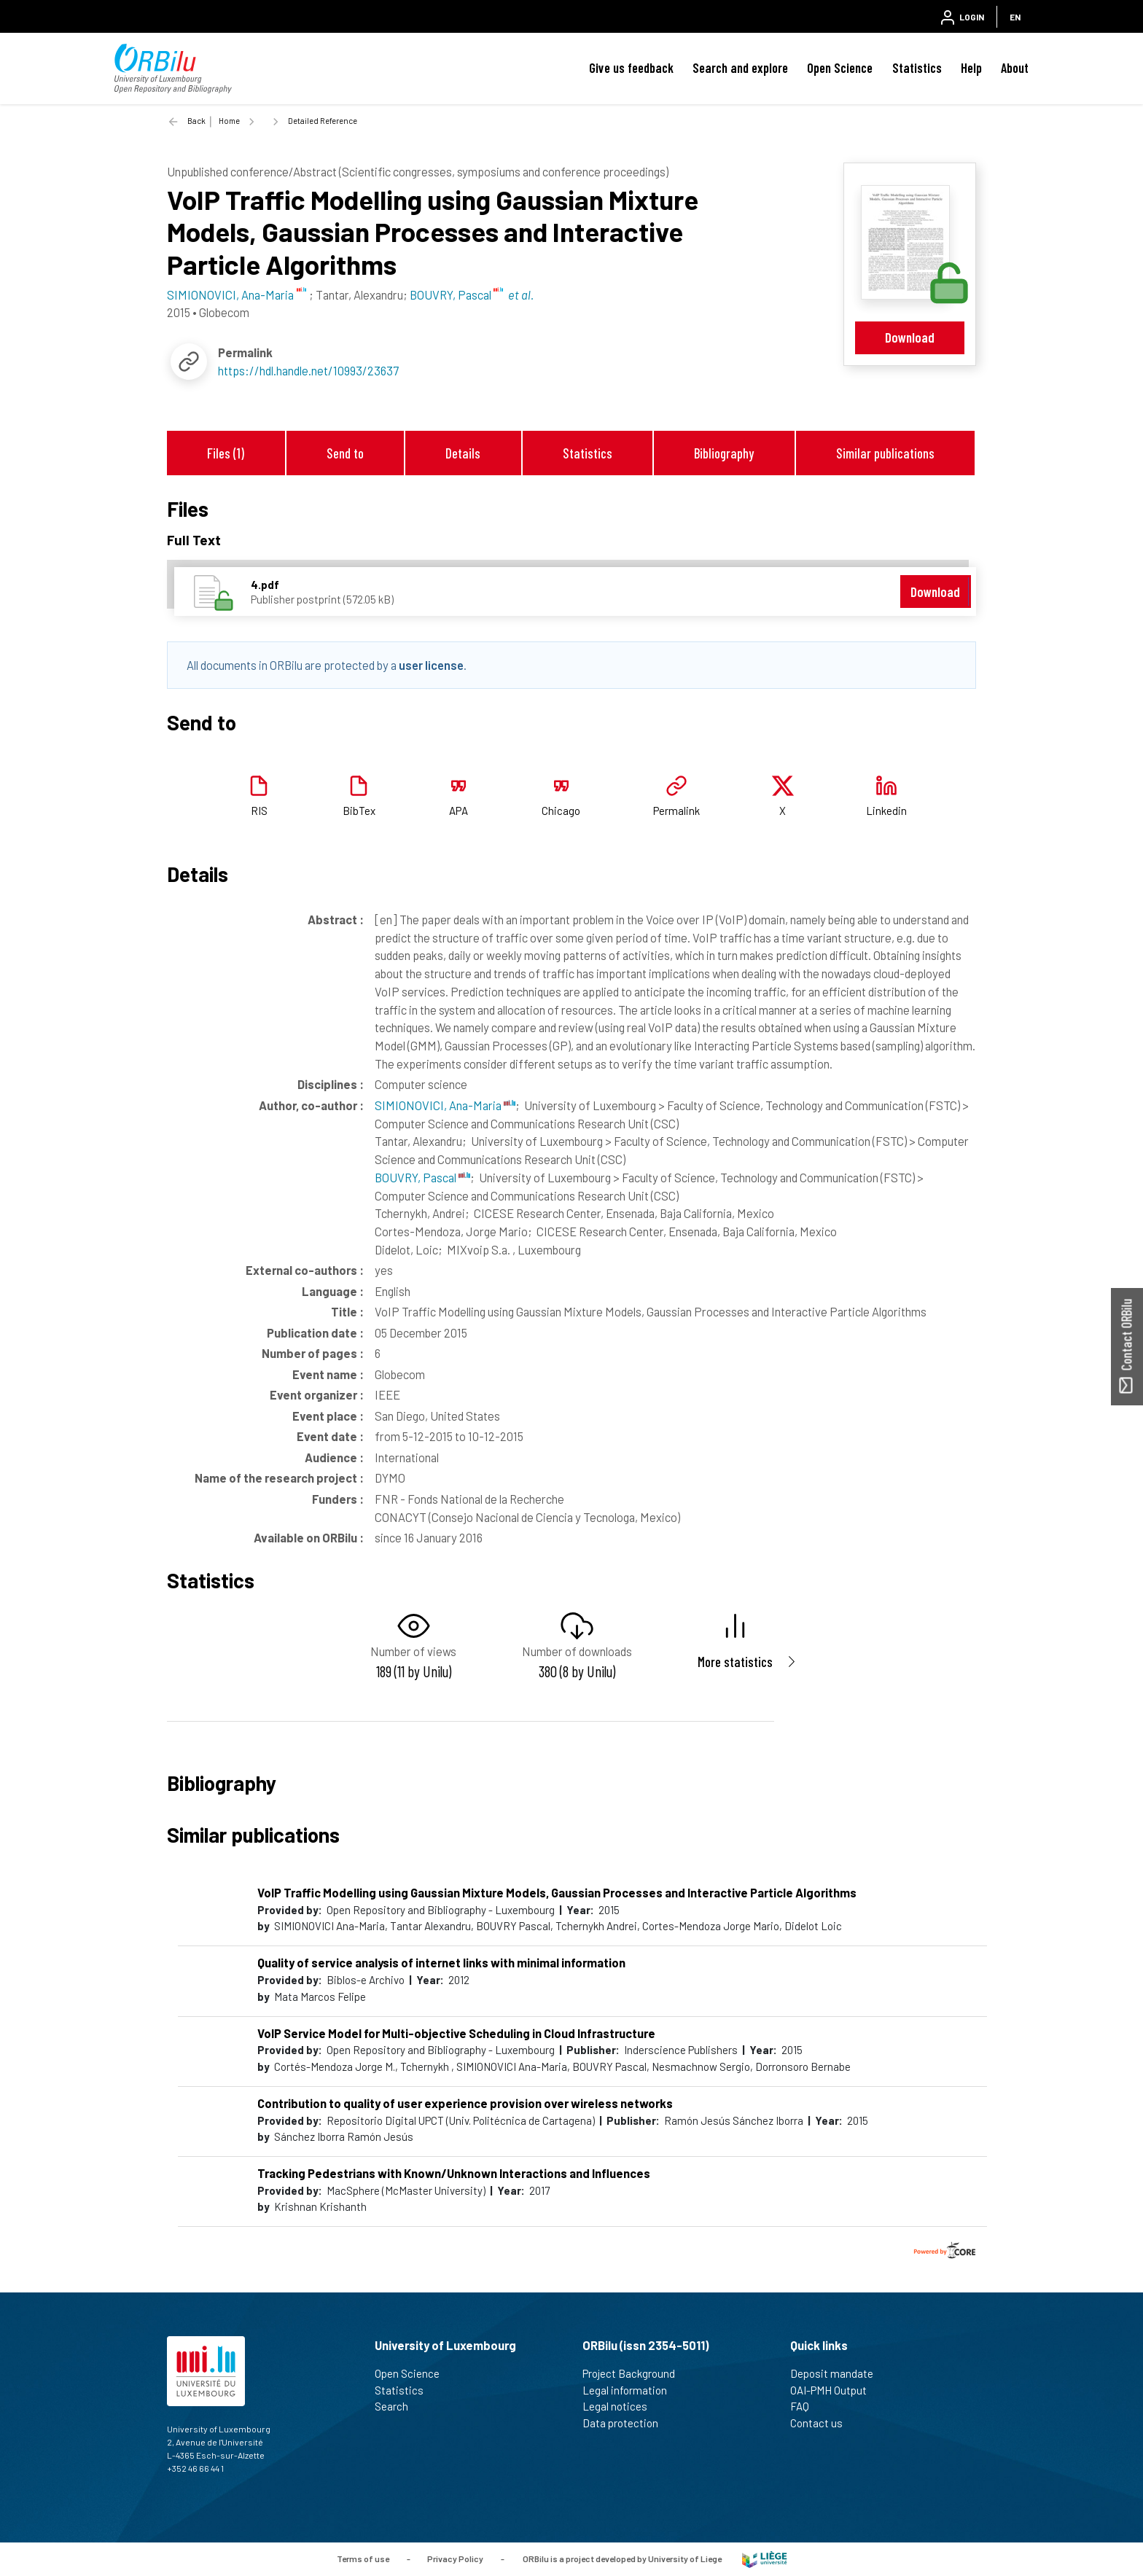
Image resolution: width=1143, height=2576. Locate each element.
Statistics (917, 68)
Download (910, 337)
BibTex (359, 810)
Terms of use (363, 2558)
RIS (259, 810)
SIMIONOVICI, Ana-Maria (445, 1105)
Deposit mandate (838, 2373)
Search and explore (740, 68)
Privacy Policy (455, 2558)
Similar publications (885, 453)
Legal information (630, 2390)
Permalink (676, 810)
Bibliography (724, 453)
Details (462, 453)
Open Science (840, 68)
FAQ (806, 2406)
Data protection (626, 2422)
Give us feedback (631, 68)
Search (398, 2406)
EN (1015, 17)
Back (196, 120)
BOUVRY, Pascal (422, 1177)
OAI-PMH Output (834, 2390)
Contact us (822, 2422)
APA (458, 810)
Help (971, 68)
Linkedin (886, 810)
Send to (345, 453)
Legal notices (621, 2406)
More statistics (735, 1661)
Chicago (561, 810)
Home (229, 120)
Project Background (634, 2373)
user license (431, 664)
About (1015, 68)
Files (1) (225, 453)
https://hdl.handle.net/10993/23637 (308, 370)
